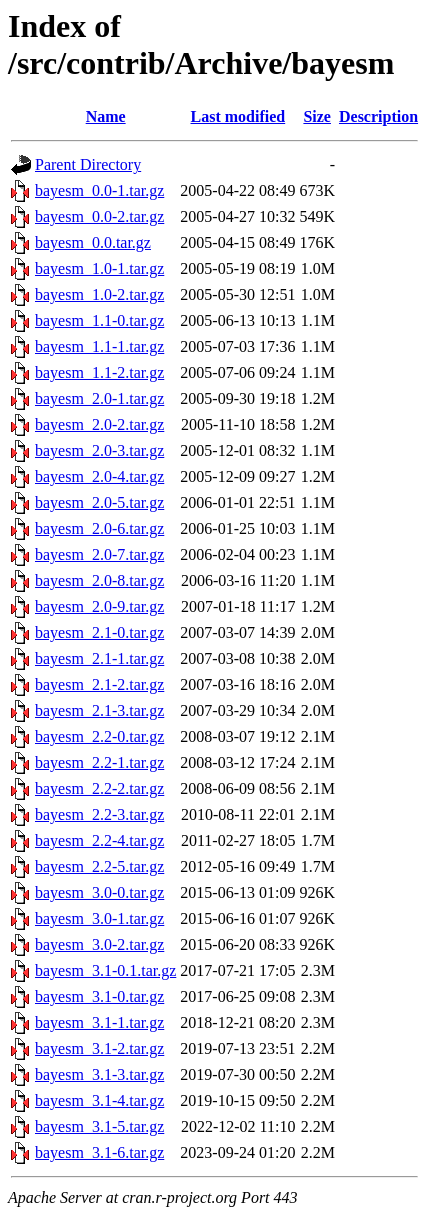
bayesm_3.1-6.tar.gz (99, 1152)
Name (106, 116)
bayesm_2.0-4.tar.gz (99, 476)
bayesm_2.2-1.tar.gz (99, 762)
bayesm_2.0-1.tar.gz (99, 398)
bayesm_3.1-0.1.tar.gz (105, 970)
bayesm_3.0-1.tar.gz (99, 918)
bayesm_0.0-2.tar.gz (99, 216)
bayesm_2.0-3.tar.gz (99, 450)
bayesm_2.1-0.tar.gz (99, 632)
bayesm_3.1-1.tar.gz (99, 1022)
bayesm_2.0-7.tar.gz (99, 554)
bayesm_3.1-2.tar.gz (99, 1048)
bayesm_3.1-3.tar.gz (99, 1074)
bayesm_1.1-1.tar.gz (99, 346)
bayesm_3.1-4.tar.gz (99, 1100)
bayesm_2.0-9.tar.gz (99, 606)
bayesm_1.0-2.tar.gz (99, 294)
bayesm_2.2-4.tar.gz (99, 840)
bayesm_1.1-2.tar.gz (99, 372)
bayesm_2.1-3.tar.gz (99, 710)
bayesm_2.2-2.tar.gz (99, 788)
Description (378, 116)
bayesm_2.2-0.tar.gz (99, 736)
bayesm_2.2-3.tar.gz (99, 814)
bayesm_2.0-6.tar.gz (99, 528)
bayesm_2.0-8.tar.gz (99, 580)
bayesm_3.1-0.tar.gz (99, 996)
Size (317, 116)
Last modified (238, 116)
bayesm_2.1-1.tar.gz (99, 658)
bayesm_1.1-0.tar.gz (99, 320)
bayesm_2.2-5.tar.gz (99, 866)
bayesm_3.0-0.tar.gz (99, 892)
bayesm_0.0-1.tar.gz (99, 190)
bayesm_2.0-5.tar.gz (99, 502)
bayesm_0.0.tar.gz (93, 242)
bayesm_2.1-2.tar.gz (99, 684)
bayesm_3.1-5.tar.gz (99, 1126)
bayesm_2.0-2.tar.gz (99, 424)
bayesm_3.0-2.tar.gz (99, 944)
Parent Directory (88, 164)
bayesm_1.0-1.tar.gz (99, 268)
